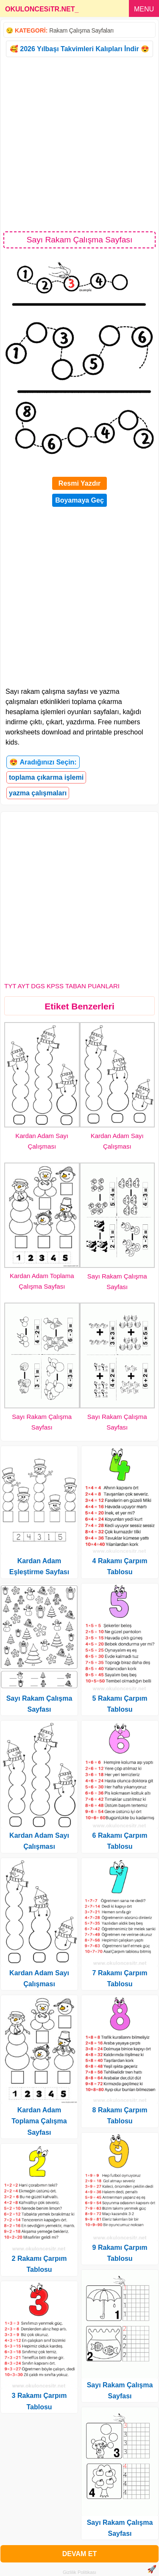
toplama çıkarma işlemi (46, 777)
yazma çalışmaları (38, 793)
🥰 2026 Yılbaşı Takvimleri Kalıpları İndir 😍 (79, 48)
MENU (144, 9)
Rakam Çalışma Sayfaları (81, 30)
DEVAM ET (79, 2553)
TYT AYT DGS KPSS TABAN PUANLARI (62, 986)
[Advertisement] (79, 143)
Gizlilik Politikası (79, 2572)
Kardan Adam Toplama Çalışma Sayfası (39, 2121)
